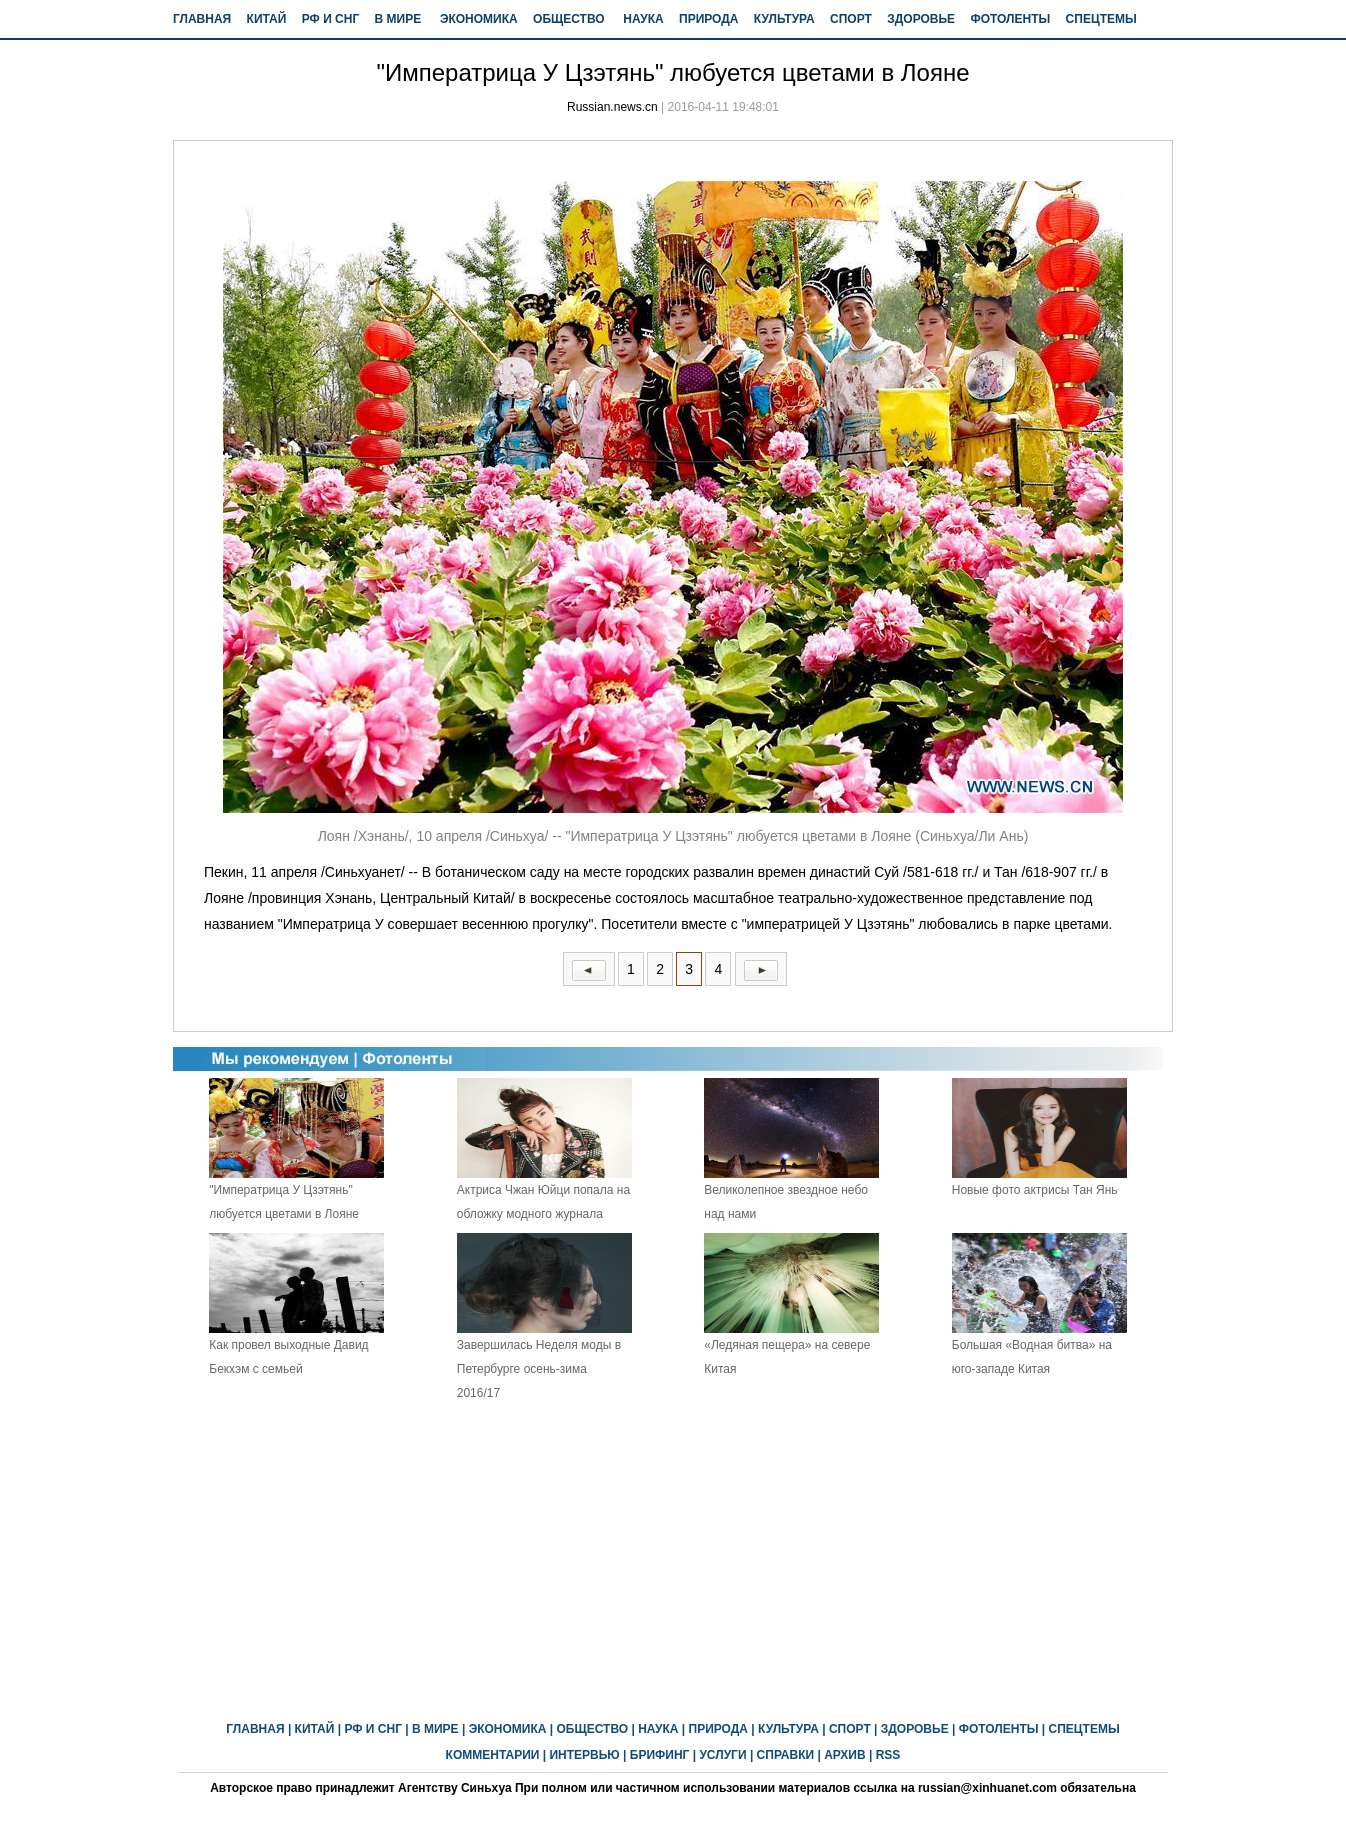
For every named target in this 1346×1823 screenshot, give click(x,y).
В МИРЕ (398, 19)
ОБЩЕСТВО (569, 19)
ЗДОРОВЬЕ (921, 19)
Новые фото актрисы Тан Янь (1035, 1190)
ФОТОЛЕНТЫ (1010, 19)
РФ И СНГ (331, 19)
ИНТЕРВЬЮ (584, 1755)
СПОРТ (851, 19)
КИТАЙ (267, 19)
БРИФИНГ (660, 1755)
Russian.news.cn (612, 107)
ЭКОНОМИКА (479, 19)
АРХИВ (845, 1755)
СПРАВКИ (786, 1755)
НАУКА (643, 19)
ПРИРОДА (709, 19)
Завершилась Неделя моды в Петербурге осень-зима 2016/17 (539, 1369)
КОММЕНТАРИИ (493, 1755)
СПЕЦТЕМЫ (1101, 19)
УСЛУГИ (722, 1755)
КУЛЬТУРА (784, 19)
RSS (888, 1755)
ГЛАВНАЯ (202, 19)
